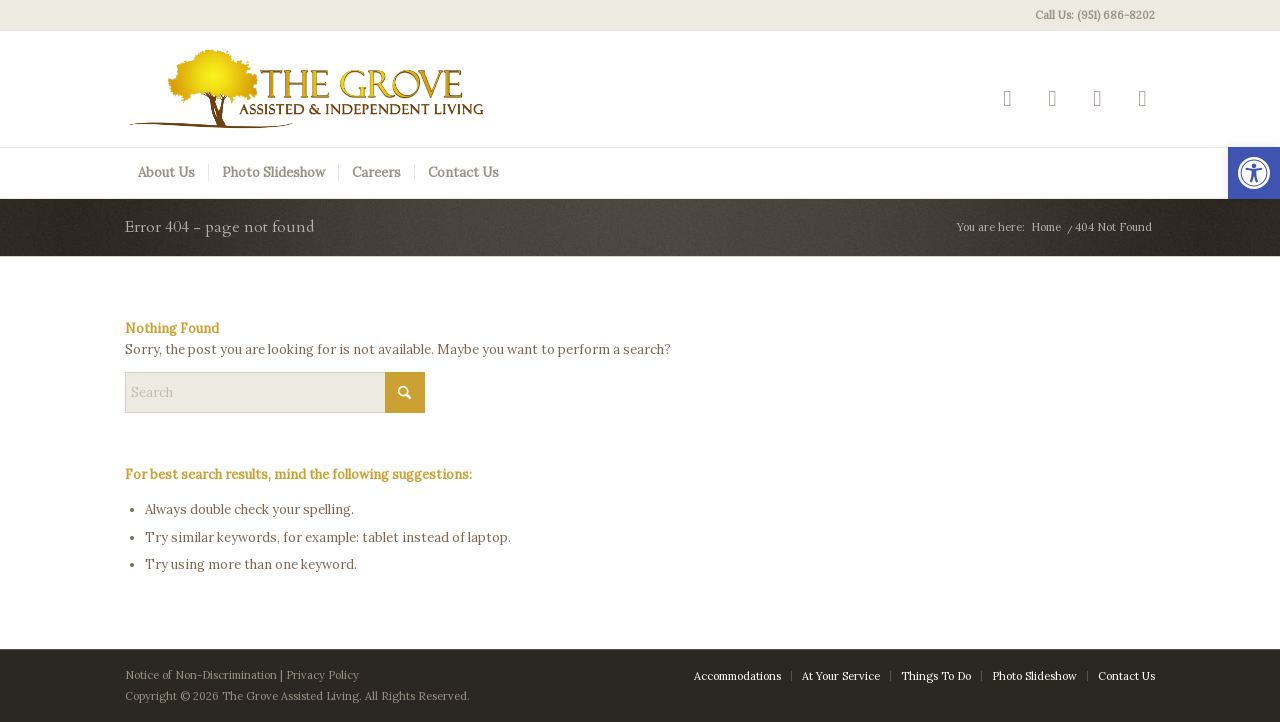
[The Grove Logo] (306, 89)
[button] (1254, 173)
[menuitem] (1090, 15)
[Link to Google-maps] (1097, 97)
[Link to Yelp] (1007, 97)
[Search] (275, 392)
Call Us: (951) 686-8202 (1095, 15)
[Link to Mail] (1142, 97)
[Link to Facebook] (1052, 97)
